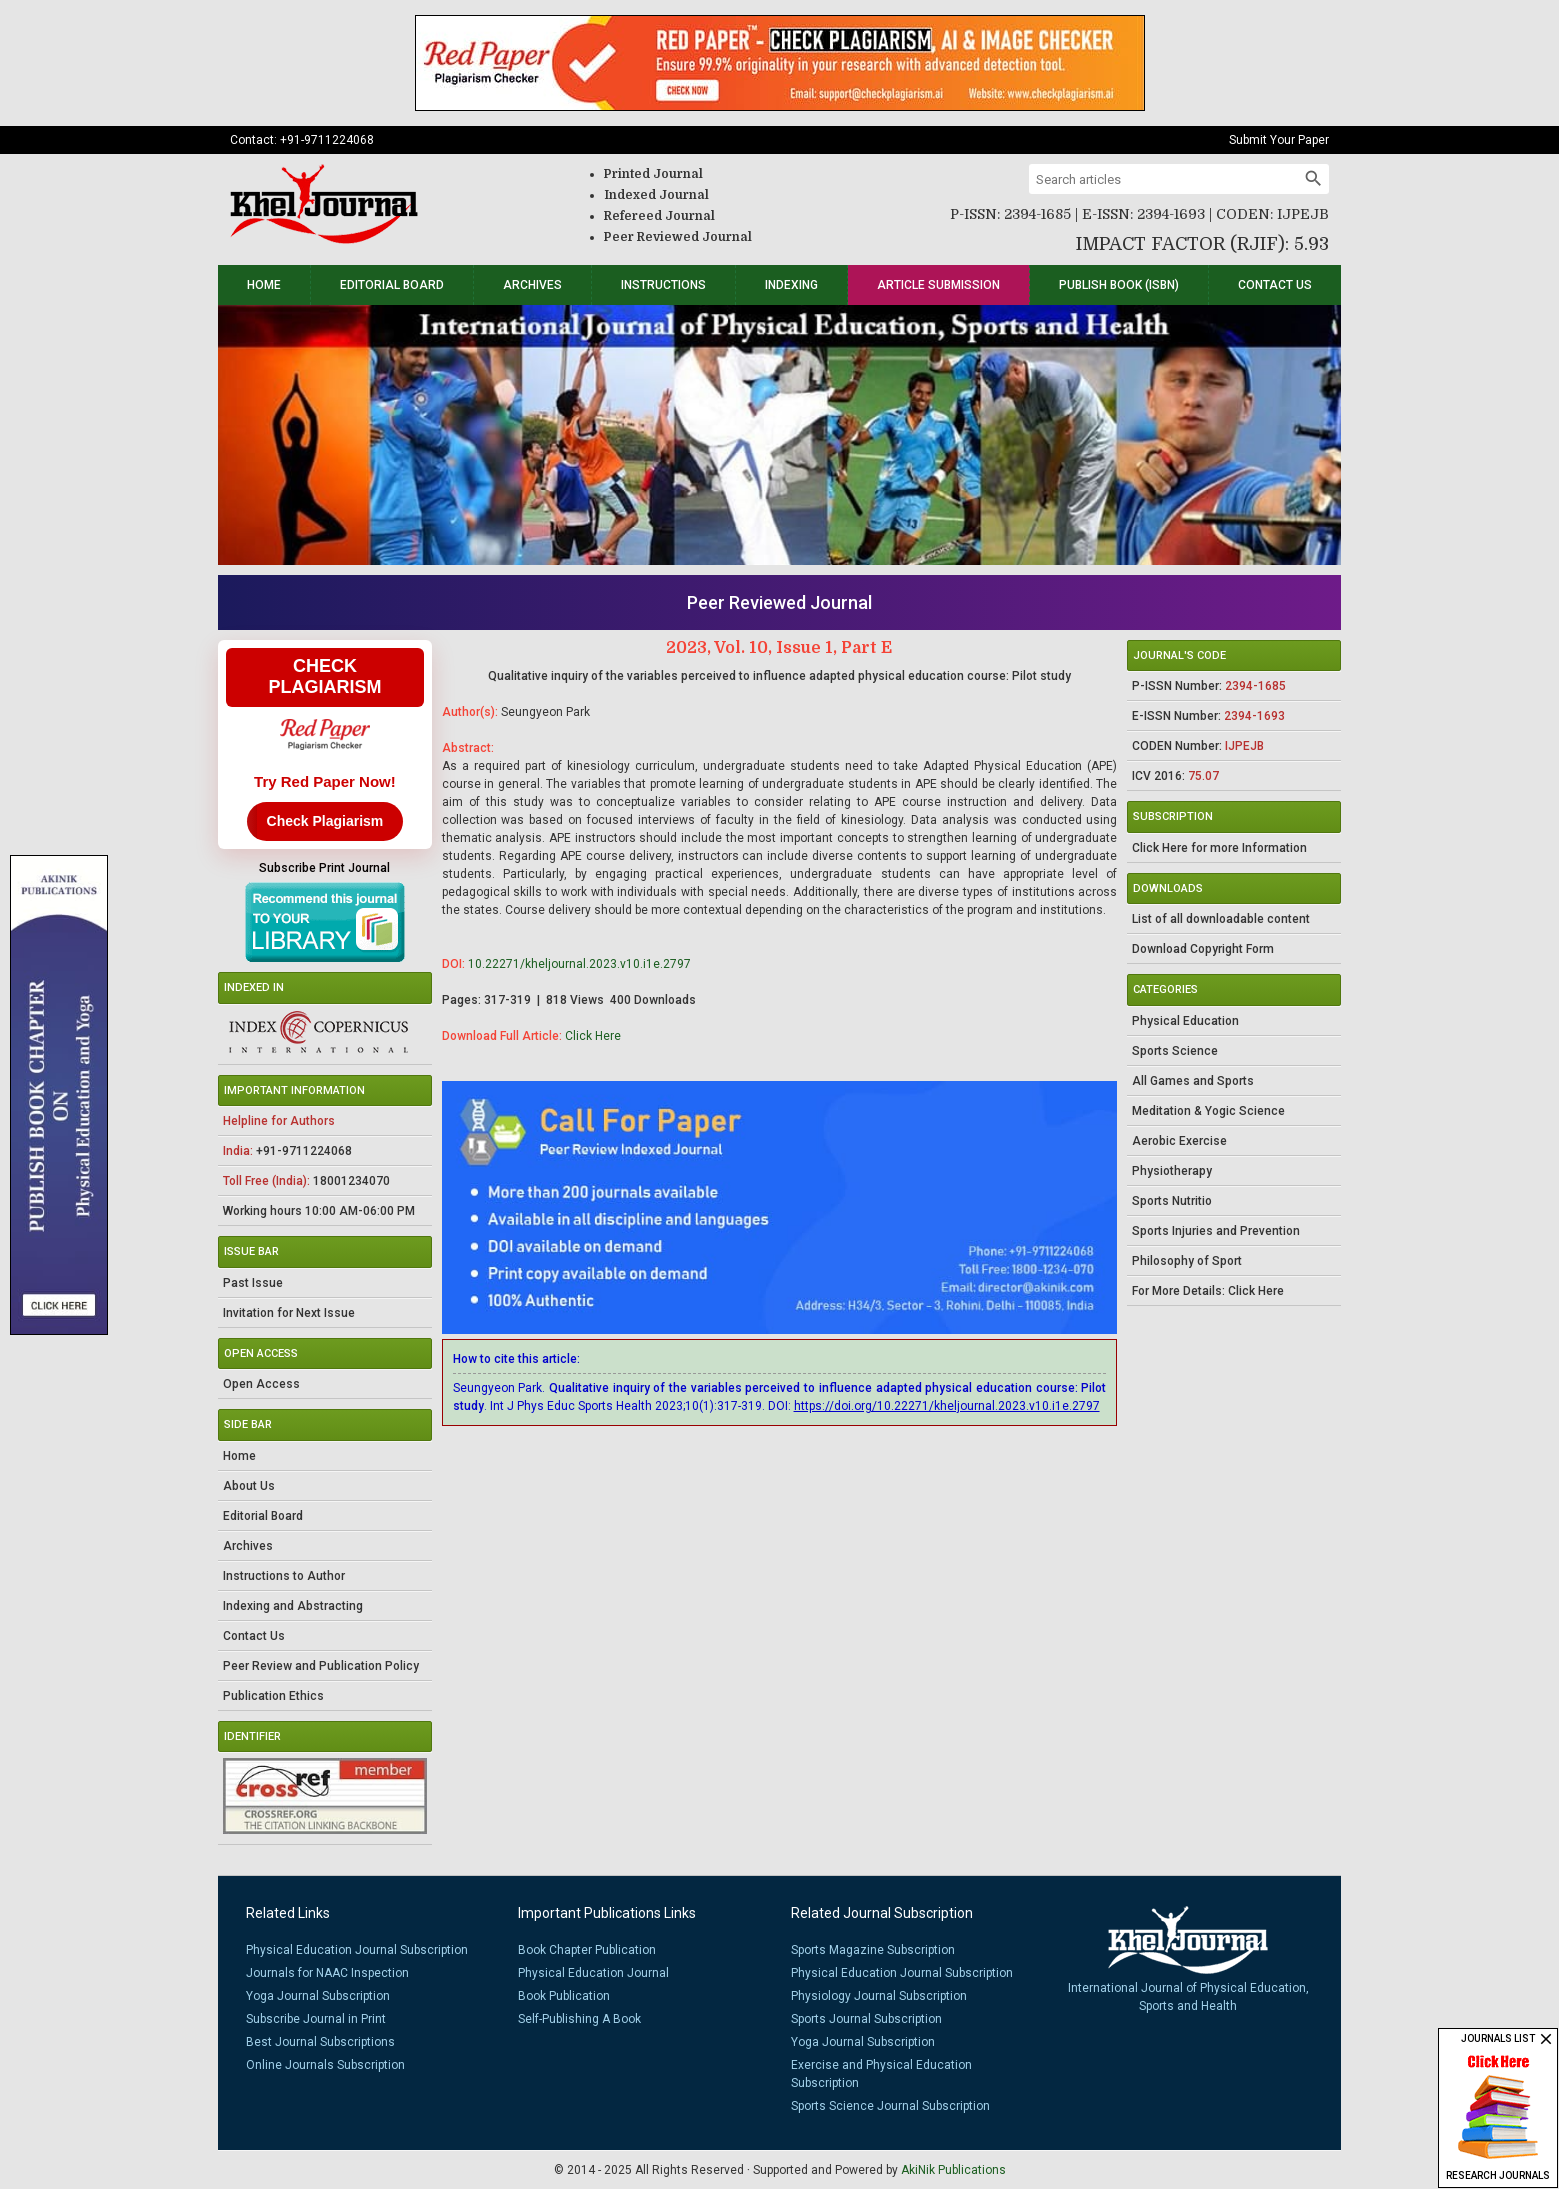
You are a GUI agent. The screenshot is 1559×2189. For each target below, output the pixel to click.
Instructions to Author (284, 1576)
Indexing (791, 285)
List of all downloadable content (1221, 919)
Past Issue (253, 1283)
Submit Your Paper (1279, 140)
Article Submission (938, 285)
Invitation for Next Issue (289, 1313)
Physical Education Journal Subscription (357, 1950)
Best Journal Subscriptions (320, 2042)
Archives (532, 285)
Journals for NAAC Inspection (327, 1973)
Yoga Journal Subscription (318, 1996)
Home (264, 285)
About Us (249, 1486)
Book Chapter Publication (587, 1950)
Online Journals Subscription (325, 2065)
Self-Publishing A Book (579, 2019)
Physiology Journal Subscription (879, 1996)
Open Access (261, 1384)
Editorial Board (392, 285)
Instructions (663, 285)
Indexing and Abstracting (293, 1606)
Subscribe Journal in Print (316, 2019)
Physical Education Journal (593, 1973)
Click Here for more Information (1219, 848)
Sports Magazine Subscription (873, 1950)
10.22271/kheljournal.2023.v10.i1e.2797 (579, 964)
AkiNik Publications (953, 2170)
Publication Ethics (273, 1696)
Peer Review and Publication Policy (321, 1666)
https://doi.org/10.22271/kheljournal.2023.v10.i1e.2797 (947, 1406)
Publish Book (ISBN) (1119, 285)
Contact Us (1275, 285)
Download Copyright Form (1203, 949)
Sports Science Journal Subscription (890, 2106)
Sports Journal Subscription (866, 2019)
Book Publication (564, 1996)
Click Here (593, 1036)
